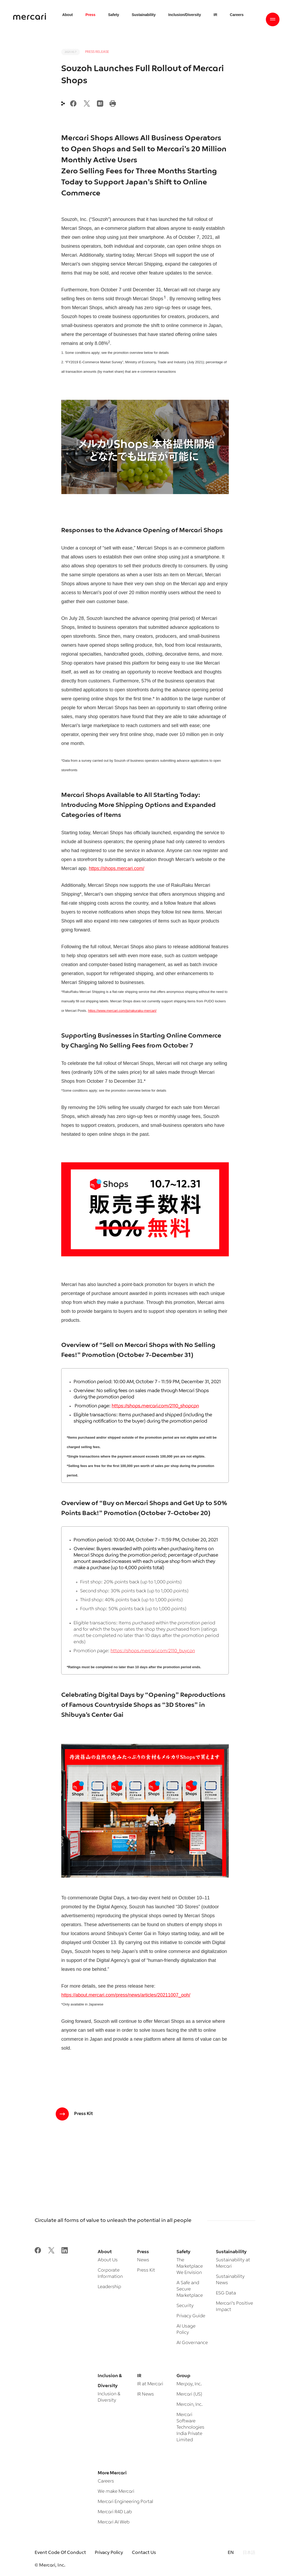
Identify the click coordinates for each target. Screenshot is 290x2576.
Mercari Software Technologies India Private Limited (190, 2427)
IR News (145, 2394)
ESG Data (226, 2293)
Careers (106, 2481)
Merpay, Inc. (189, 2384)
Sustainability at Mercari (233, 2263)
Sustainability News (230, 2279)
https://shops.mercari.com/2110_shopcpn (155, 1406)
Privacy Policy (109, 2553)
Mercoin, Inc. (190, 2404)
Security (185, 2306)
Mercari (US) (189, 2394)
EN (231, 2553)
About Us (108, 2260)
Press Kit (146, 2270)
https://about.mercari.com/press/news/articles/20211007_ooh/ (125, 1995)
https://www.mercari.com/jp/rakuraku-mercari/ (122, 1011)
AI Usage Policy (186, 2329)
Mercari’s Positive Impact (234, 2306)
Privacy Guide (191, 2316)
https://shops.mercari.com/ (116, 868)
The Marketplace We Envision (190, 2266)
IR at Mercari (150, 2384)
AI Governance (192, 2343)
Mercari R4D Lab (115, 2512)
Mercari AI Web (114, 2522)
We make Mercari (116, 2491)
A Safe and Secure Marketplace (190, 2289)
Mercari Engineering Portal (125, 2502)
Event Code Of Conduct (60, 2553)
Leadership (109, 2287)
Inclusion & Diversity (109, 2397)
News (143, 2260)
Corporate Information (110, 2273)
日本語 (249, 2553)
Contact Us (144, 2553)
